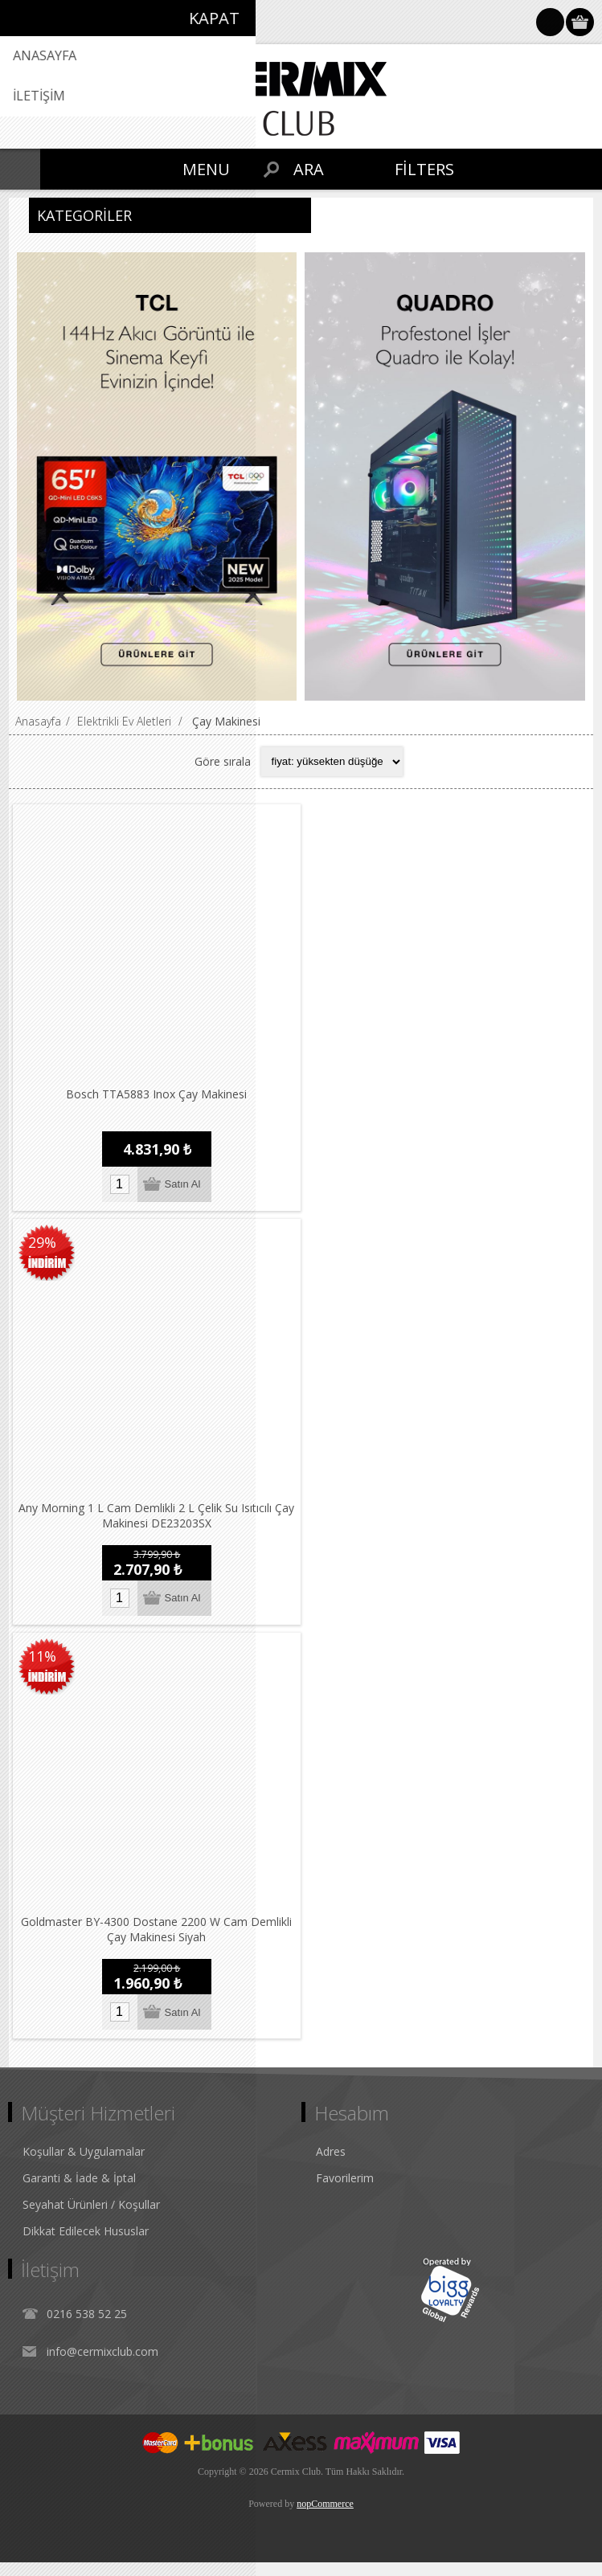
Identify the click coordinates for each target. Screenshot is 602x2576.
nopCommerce (325, 2517)
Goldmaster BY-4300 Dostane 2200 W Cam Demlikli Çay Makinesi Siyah (158, 1943)
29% (42, 1247)
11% (42, 1665)
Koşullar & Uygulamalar (84, 2165)
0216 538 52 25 (87, 2327)
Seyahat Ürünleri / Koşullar (91, 2218)
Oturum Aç (550, 22)
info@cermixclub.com (102, 2365)
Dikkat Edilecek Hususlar (86, 2244)
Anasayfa (38, 721)
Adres (331, 2165)
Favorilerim (345, 2191)
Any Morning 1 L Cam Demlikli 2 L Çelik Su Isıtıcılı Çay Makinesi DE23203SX (159, 1525)
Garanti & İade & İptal (79, 2191)
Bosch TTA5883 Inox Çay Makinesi (158, 1098)
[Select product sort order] (332, 761)
